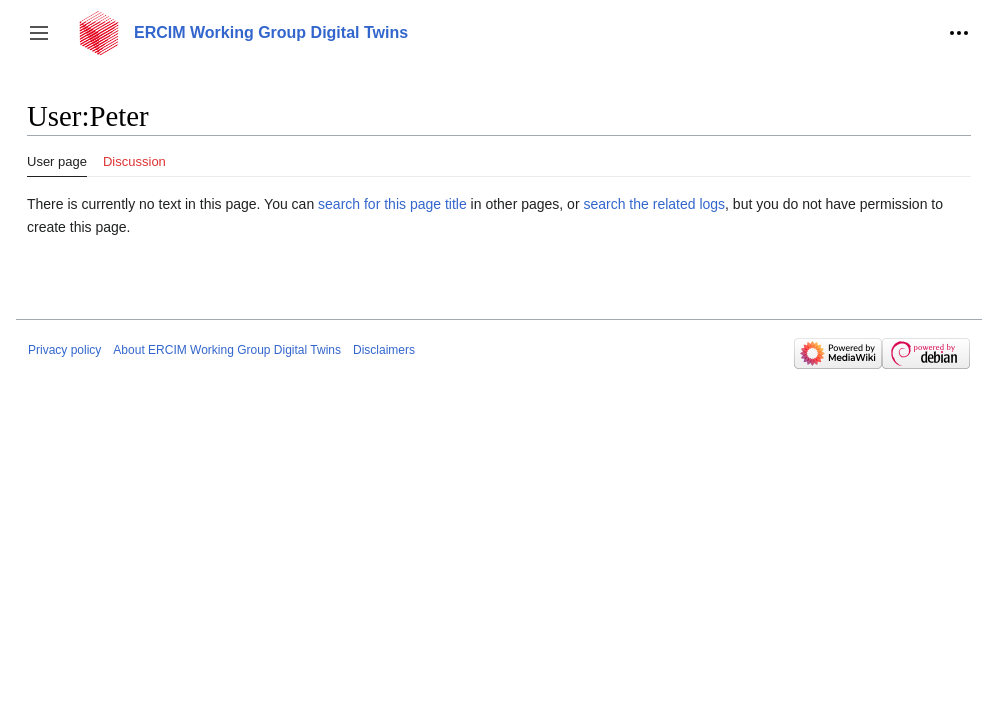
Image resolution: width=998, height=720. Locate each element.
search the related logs (654, 204)
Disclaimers (384, 350)
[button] (39, 33)
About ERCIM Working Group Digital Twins (227, 350)
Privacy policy (64, 350)
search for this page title (392, 204)
